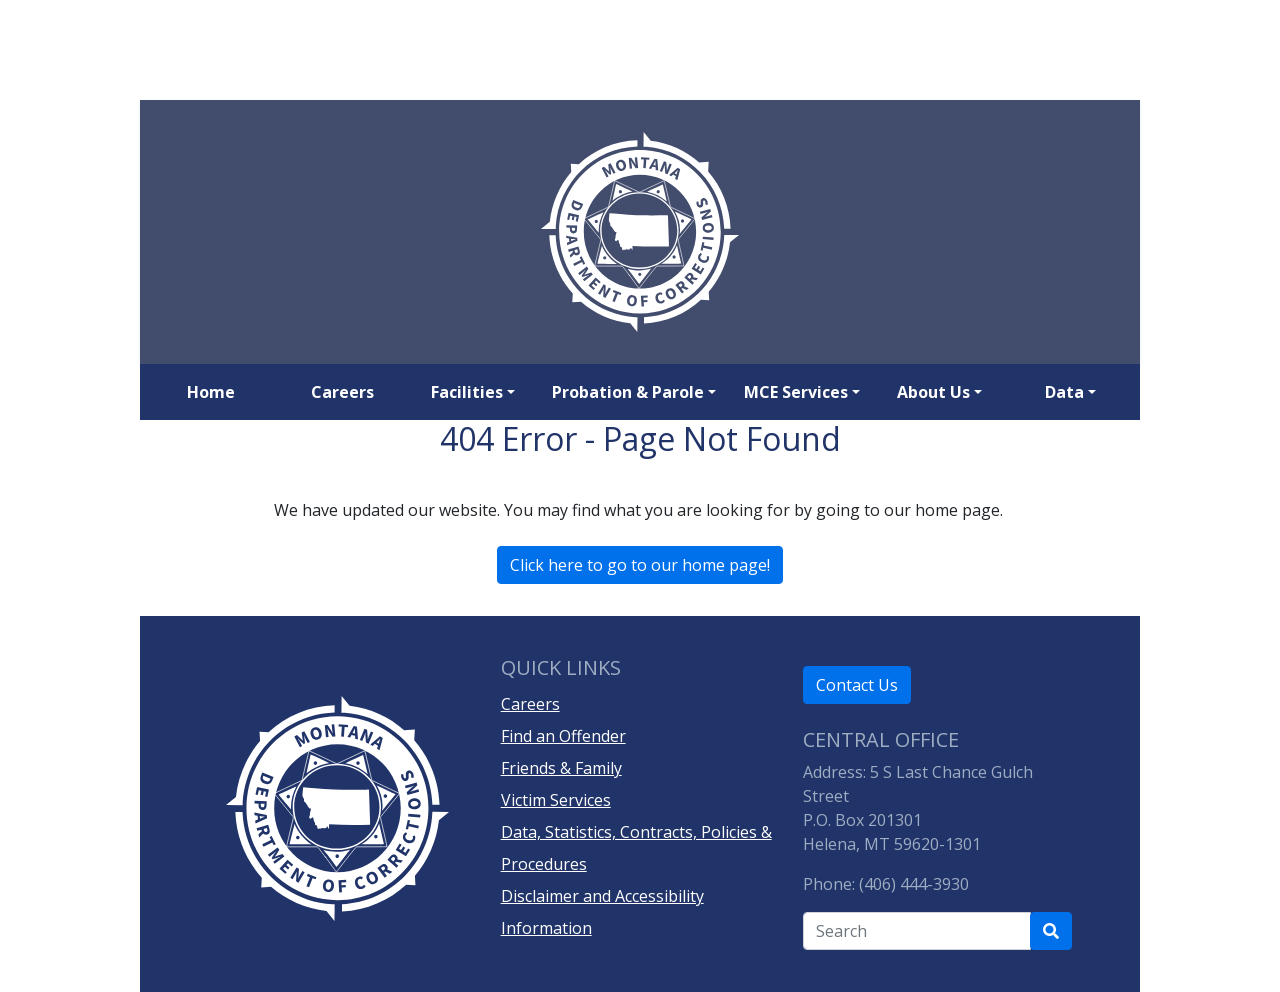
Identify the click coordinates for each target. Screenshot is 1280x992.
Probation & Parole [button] (628, 392)
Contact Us (857, 685)
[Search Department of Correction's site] (1051, 931)
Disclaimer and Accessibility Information (602, 912)
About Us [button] (933, 392)
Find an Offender (563, 736)
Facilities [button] (467, 392)
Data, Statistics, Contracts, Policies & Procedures (636, 848)
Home (211, 392)
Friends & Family (561, 768)
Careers (342, 392)
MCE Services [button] (796, 392)
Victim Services (556, 800)
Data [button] (1064, 392)
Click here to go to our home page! (640, 565)
